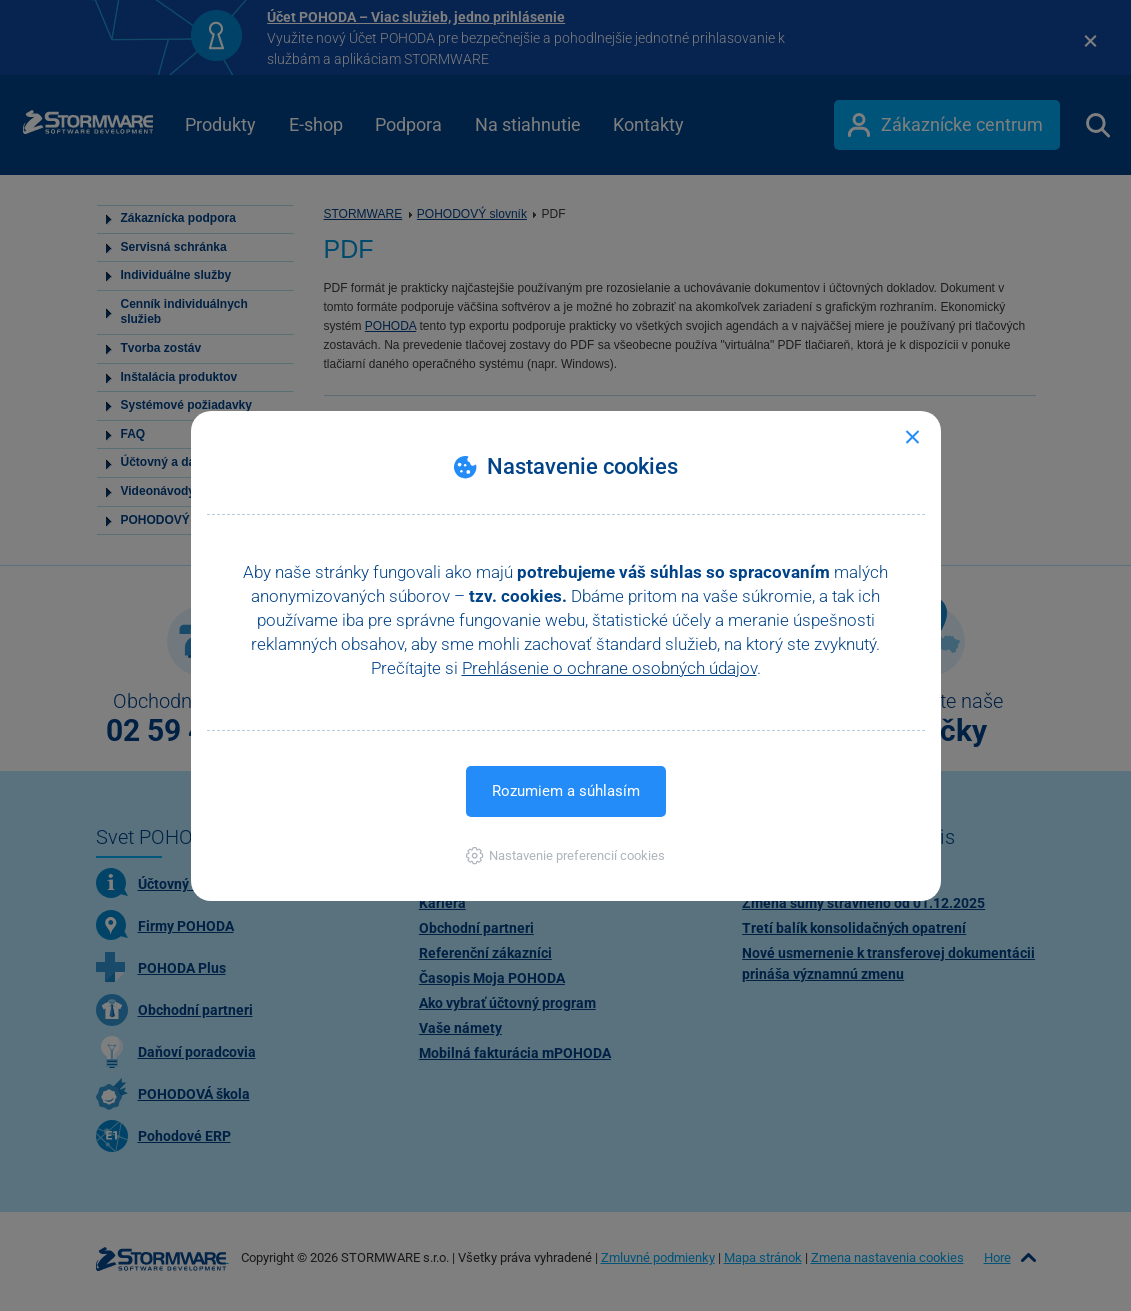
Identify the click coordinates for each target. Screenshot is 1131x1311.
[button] (565, 855)
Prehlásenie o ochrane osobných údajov (609, 668)
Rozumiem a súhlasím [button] (566, 791)
